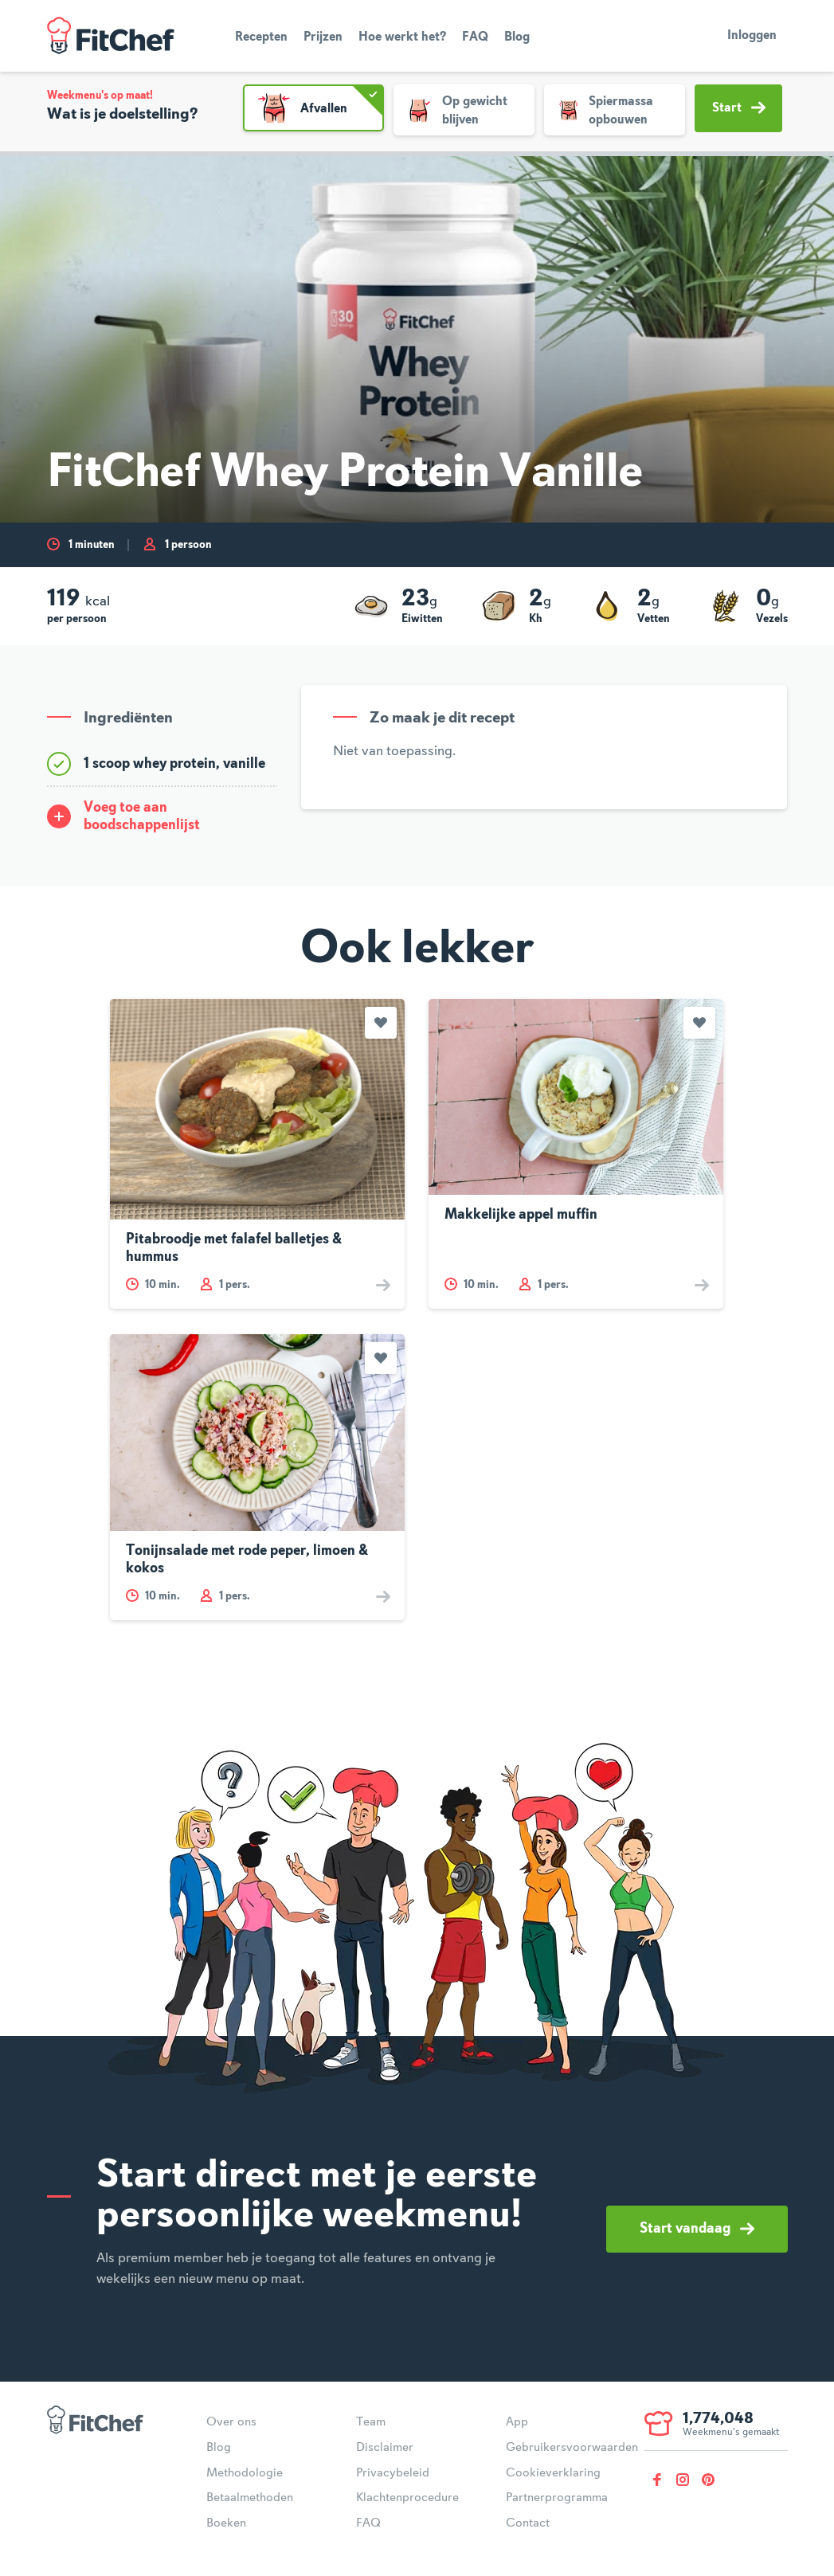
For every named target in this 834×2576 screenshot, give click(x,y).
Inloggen (752, 35)
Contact (528, 2523)
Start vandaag (697, 2229)
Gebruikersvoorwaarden (572, 2447)
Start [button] (738, 107)
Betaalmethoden (249, 2498)
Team (371, 2422)
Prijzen (323, 37)
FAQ (475, 37)
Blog (517, 37)
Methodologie (244, 2473)
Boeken (226, 2523)
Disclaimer (384, 2447)
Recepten (261, 37)
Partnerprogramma (557, 2498)
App (517, 2422)
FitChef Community (110, 36)
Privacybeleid (392, 2473)
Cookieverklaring (553, 2473)
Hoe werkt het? (402, 37)
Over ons (231, 2422)
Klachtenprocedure (407, 2498)
